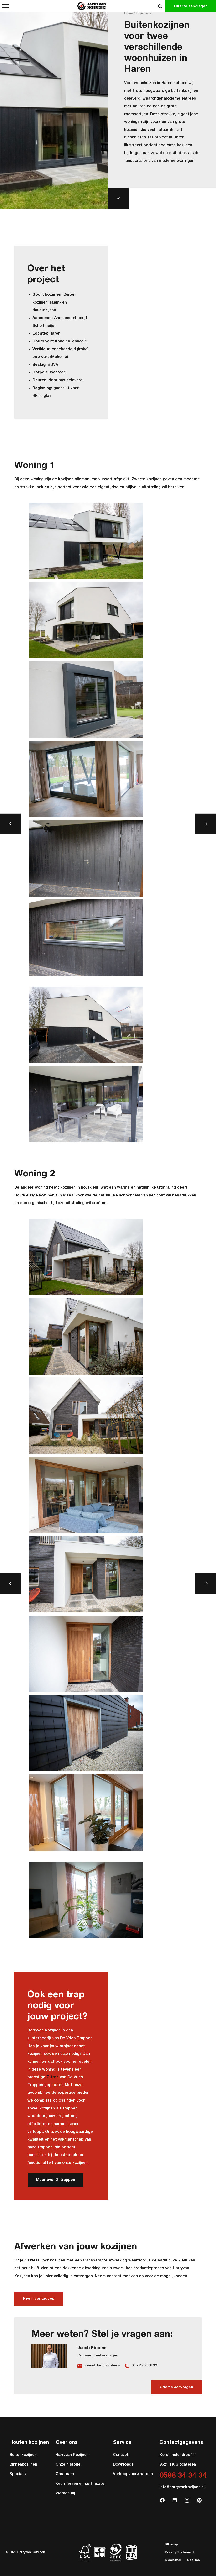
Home (128, 13)
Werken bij (65, 2494)
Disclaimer (173, 2560)
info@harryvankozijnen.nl (182, 2488)
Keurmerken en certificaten (81, 2484)
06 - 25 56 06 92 (141, 2367)
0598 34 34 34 (182, 2476)
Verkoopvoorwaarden (133, 2474)
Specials (18, 2474)
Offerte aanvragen (190, 6)
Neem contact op (39, 2299)
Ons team (65, 2474)
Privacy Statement (179, 2552)
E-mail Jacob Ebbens (98, 2367)
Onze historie (68, 2465)
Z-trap (52, 2077)
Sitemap (171, 2545)
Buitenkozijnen (23, 2455)
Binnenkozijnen (23, 2465)
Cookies (193, 2560)
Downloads (123, 2465)
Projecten (142, 13)
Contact (120, 2455)
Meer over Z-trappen (55, 2180)
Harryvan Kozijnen (72, 2455)
